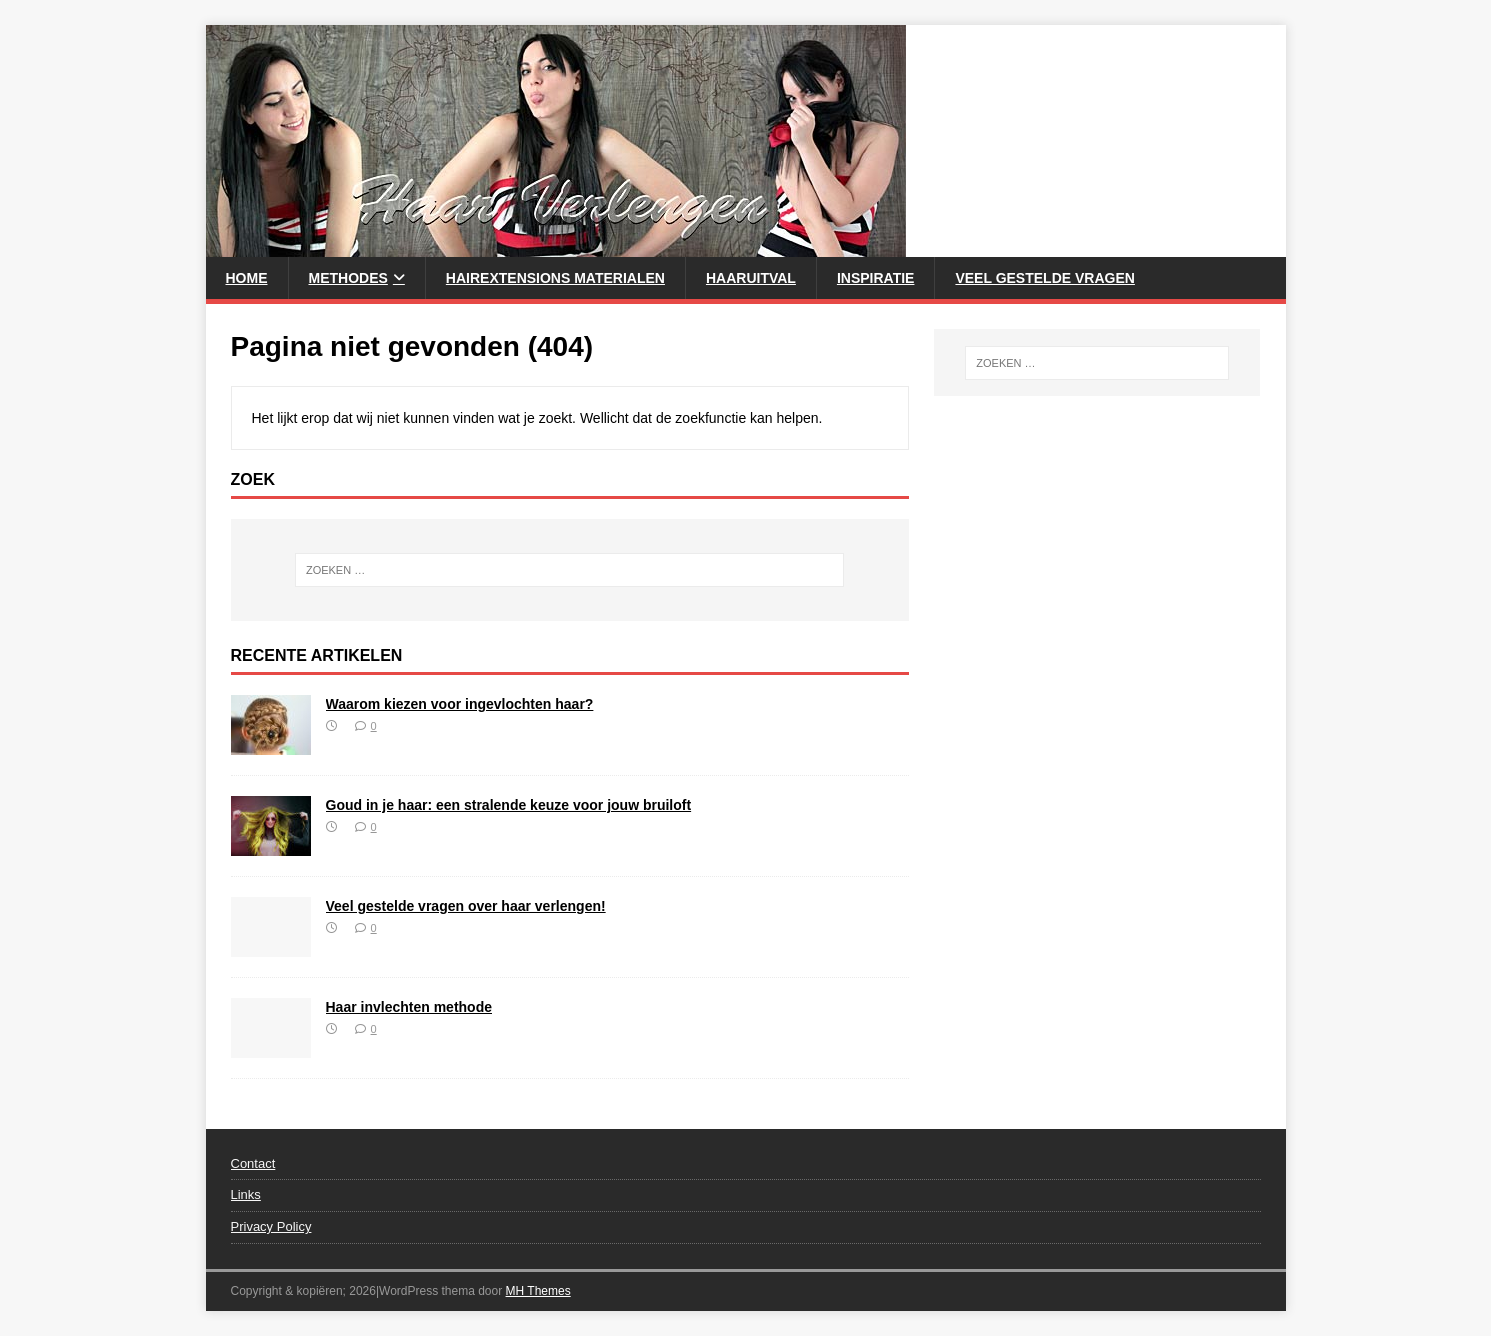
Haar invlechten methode (409, 1007)
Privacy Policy (271, 1226)
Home (247, 278)
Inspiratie (876, 278)
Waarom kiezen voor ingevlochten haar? (460, 704)
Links (246, 1194)
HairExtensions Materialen (555, 278)
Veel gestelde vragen (1044, 278)
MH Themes (538, 1291)
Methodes (348, 278)
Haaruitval (751, 278)
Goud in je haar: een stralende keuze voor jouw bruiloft (509, 805)
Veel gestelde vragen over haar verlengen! (466, 906)
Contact (253, 1163)
